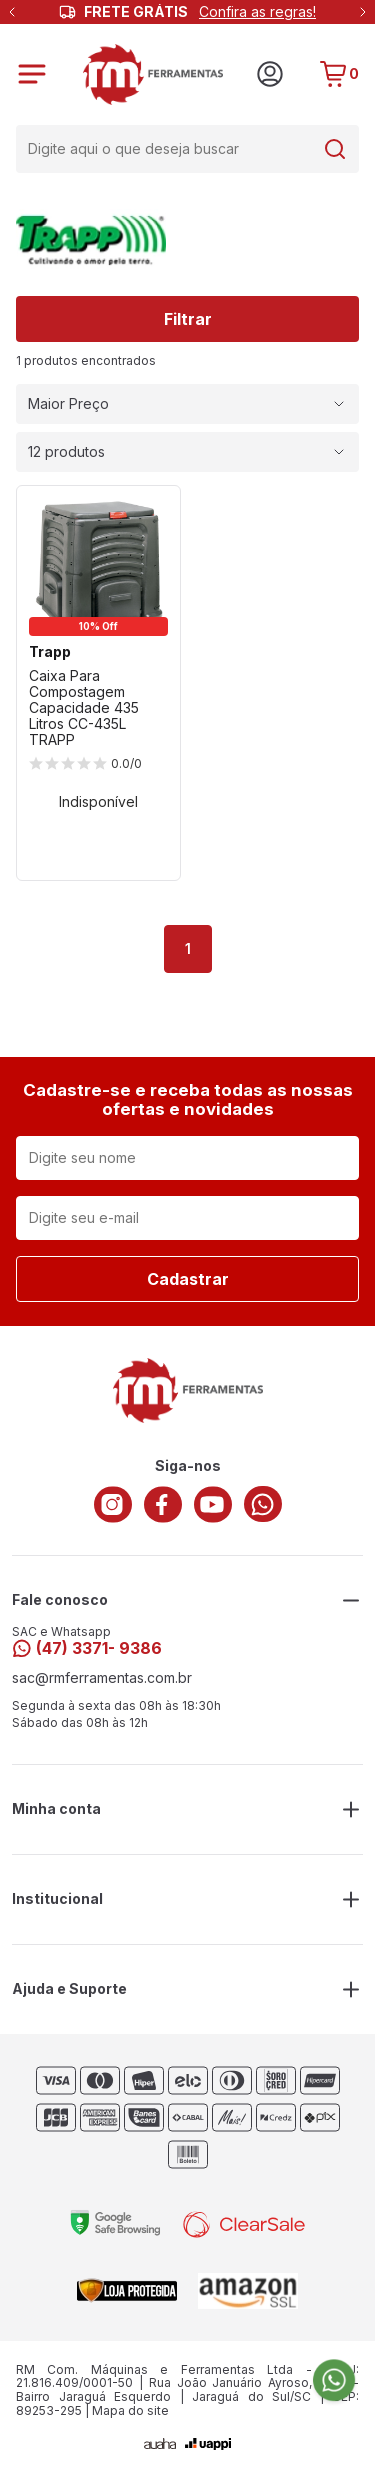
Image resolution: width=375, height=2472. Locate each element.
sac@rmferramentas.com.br (102, 1678)
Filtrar (188, 319)
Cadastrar (188, 1279)
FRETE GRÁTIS (200, 12)
